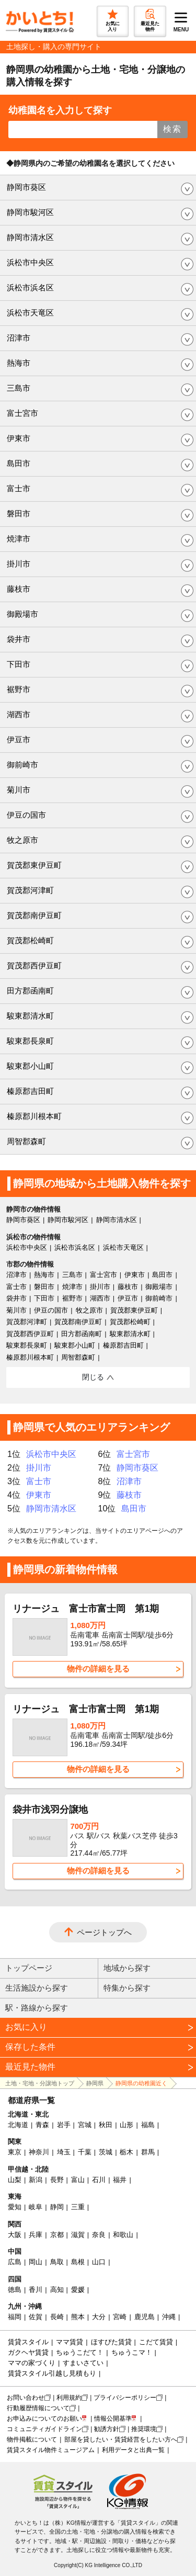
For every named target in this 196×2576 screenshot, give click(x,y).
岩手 (64, 2125)
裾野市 (18, 689)
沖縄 (169, 2317)
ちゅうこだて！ (79, 2352)
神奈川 (39, 2152)
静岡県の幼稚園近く (141, 2083)
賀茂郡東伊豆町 (34, 865)
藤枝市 (18, 588)
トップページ (28, 1967)
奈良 (99, 2235)
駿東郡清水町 (30, 1015)
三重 (78, 2207)
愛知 (14, 2207)
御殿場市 (22, 613)
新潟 (35, 2180)
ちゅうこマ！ (131, 2352)
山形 (126, 2125)
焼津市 (18, 538)
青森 (42, 2125)
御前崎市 (22, 764)
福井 (119, 2180)
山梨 (14, 2180)
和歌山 (123, 2235)
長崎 (57, 2317)
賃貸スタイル (28, 2342)
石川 (99, 2180)
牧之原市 (22, 839)
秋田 (105, 2125)
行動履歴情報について (38, 2408)
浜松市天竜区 (30, 312)
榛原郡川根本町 (34, 1116)
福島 (148, 2125)
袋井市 (18, 639)
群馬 (148, 2152)
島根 (78, 2262)
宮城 (84, 2125)
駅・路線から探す (36, 2007)
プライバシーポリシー (125, 2397)
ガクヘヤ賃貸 (28, 2352)
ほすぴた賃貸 (111, 2342)
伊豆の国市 (26, 814)
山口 (99, 2262)
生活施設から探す (36, 1987)
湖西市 (18, 714)
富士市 (18, 488)
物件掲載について (32, 2439)
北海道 (18, 2125)
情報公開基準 (113, 2418)
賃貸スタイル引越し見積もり (52, 2373)
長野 (57, 2180)
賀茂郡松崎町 (30, 940)
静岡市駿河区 (30, 212)
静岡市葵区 (26, 187)
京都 (57, 2235)
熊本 (78, 2317)
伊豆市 (18, 739)
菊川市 (18, 789)
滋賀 (78, 2235)
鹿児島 (144, 2317)
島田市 (18, 463)
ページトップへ (104, 1932)
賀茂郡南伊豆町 (34, 915)
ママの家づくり (31, 2363)
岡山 (35, 2262)
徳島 (14, 2289)
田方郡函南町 (30, 990)
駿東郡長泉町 (30, 1040)
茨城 (105, 2152)
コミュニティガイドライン (44, 2429)
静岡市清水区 (30, 237)
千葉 (84, 2152)
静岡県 (94, 2083)
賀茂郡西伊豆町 (34, 965)
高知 (57, 2289)
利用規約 (69, 2397)
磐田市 (18, 513)
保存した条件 (30, 2046)
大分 (99, 2317)
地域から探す (127, 1967)
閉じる (93, 1377)
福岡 (14, 2317)
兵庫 (35, 2235)
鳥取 (57, 2262)
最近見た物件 (30, 2066)
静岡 (57, 2207)
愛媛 (78, 2289)
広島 (14, 2262)
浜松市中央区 (30, 262)
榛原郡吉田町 (30, 1091)
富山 (78, 2180)
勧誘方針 (106, 2429)
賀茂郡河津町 (30, 890)
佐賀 (35, 2317)
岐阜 (35, 2207)
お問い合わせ (25, 2397)
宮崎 (119, 2317)
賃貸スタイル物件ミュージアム (51, 2450)
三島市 (18, 387)
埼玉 (64, 2152)
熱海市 (18, 362)
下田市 (18, 664)
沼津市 (18, 337)
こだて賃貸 (156, 2342)
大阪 (14, 2235)
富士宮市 (22, 413)
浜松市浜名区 (30, 287)
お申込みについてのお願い (44, 2418)
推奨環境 (143, 2429)
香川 (35, 2289)
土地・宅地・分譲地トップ (39, 2083)
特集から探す (127, 1987)
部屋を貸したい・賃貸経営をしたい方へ (120, 2439)
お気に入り (26, 2027)
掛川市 (18, 563)
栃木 (126, 2152)
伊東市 (18, 438)
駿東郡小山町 (30, 1065)
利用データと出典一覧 (133, 2450)
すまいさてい (83, 2363)
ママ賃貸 (69, 2342)
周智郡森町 (26, 1141)
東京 (14, 2152)
